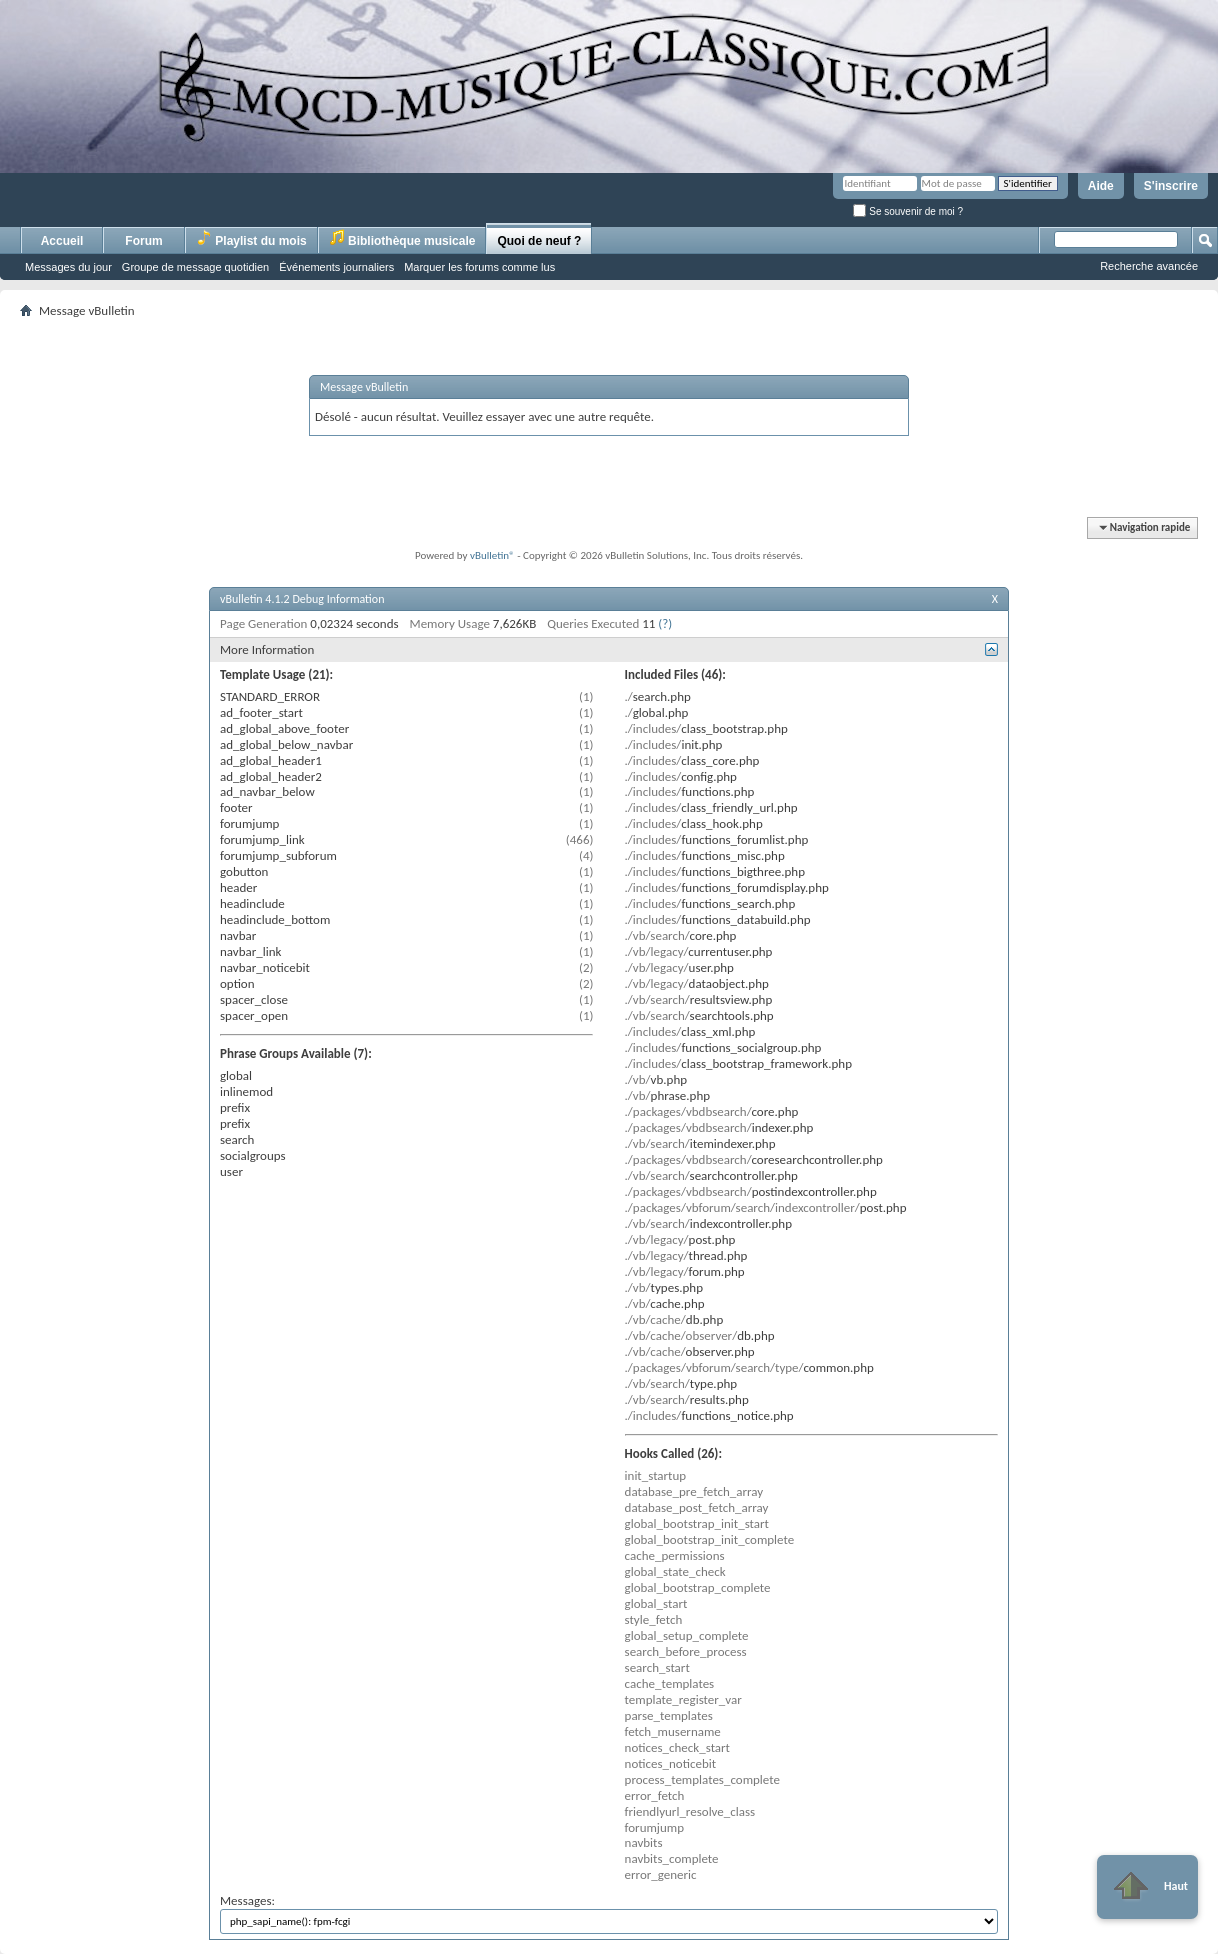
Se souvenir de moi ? (908, 211)
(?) (665, 623)
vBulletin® (492, 555)
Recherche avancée (1149, 266)
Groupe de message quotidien (195, 267)
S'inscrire (1171, 186)
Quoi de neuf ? (539, 241)
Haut (1147, 1887)
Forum (143, 241)
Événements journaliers (336, 267)
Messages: (609, 1913)
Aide (1101, 186)
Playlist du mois (251, 238)
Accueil (62, 241)
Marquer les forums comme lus (479, 267)
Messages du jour (68, 267)
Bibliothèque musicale (402, 238)
